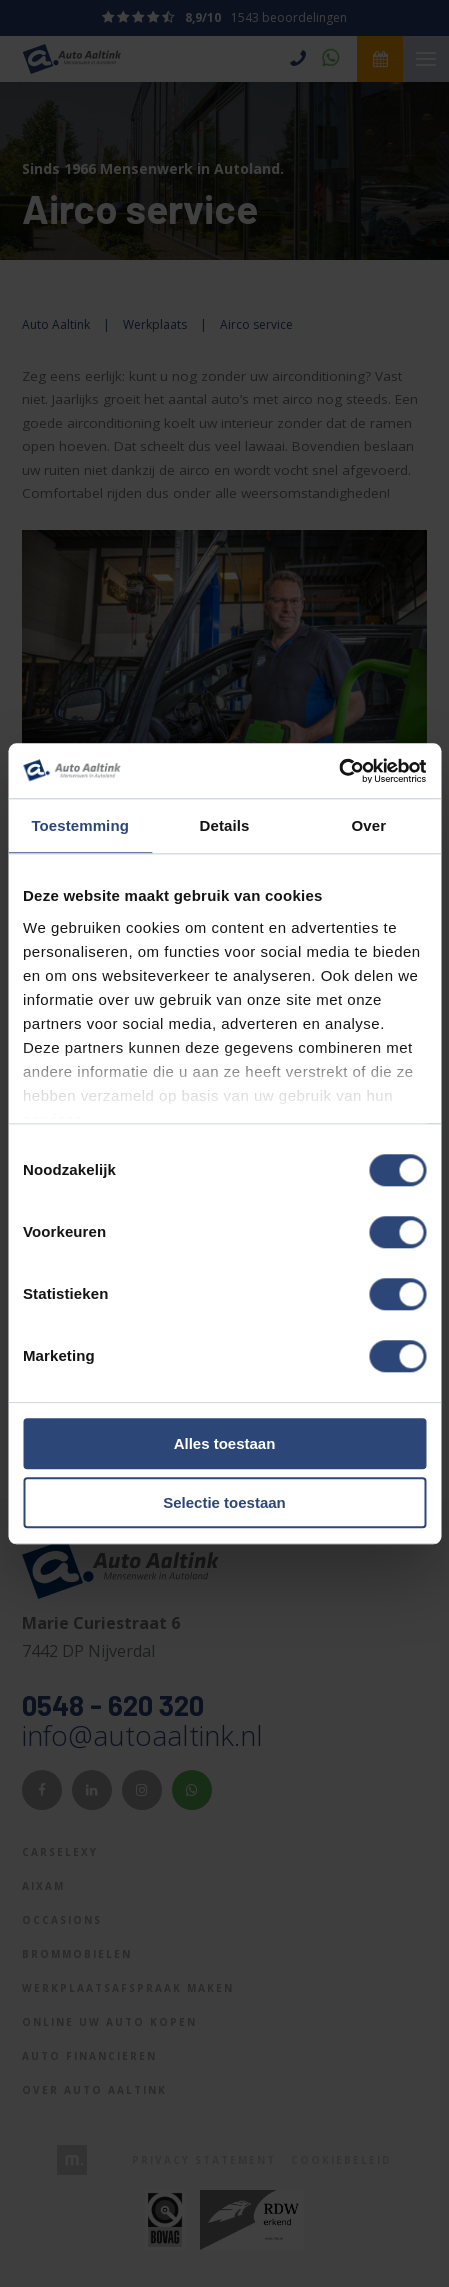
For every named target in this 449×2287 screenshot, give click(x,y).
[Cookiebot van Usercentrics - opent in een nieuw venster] (338, 771)
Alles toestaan (225, 1444)
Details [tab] (225, 825)
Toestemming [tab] (80, 825)
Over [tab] (369, 825)
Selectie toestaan (224, 1502)
